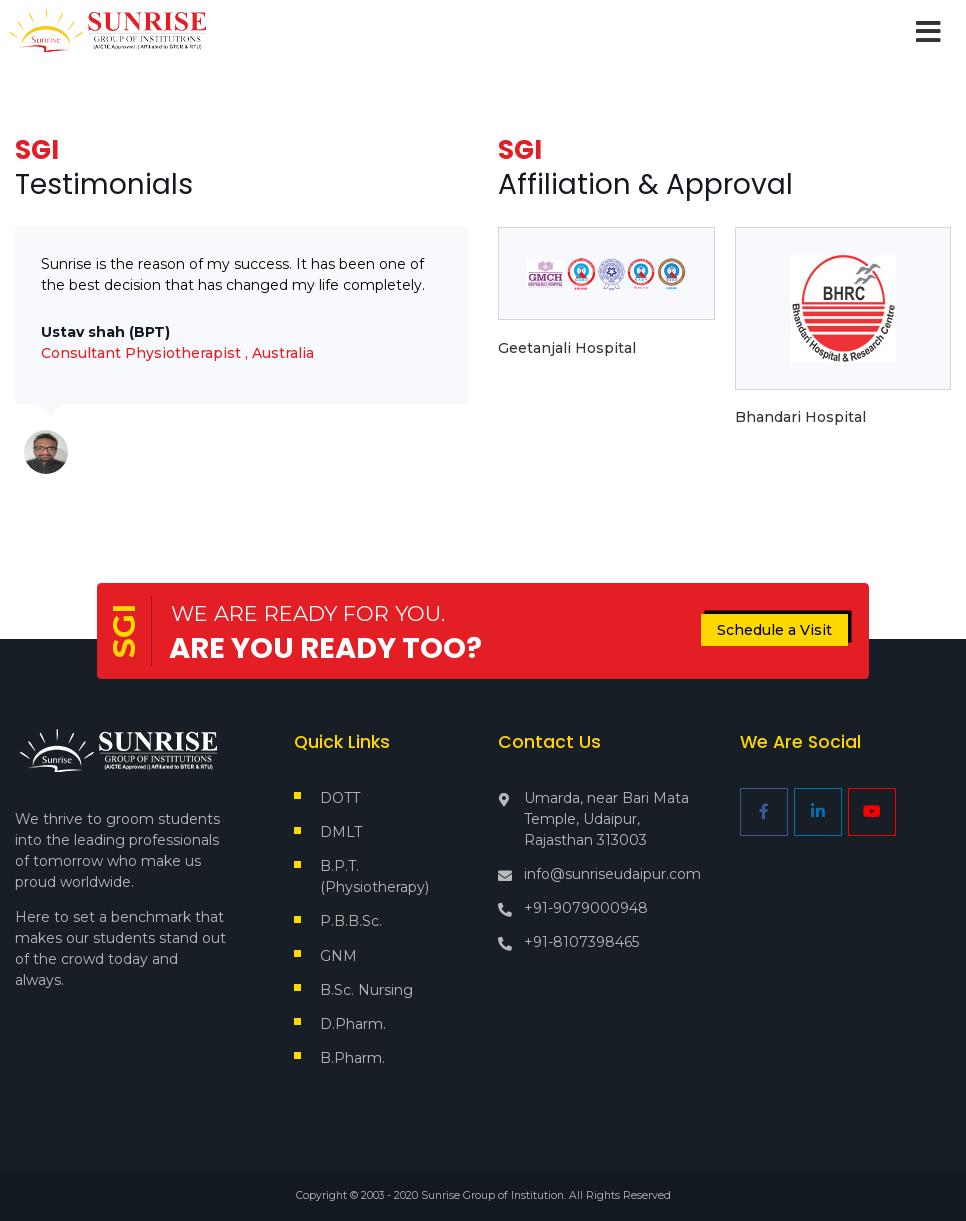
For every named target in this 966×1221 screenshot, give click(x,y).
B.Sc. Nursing (366, 990)
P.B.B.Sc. (351, 921)
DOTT (340, 798)
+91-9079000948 (586, 908)
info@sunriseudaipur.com (612, 874)
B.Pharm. (352, 1058)
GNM (338, 956)
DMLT (341, 832)
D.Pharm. (353, 1024)
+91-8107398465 (581, 942)
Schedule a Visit (774, 630)
